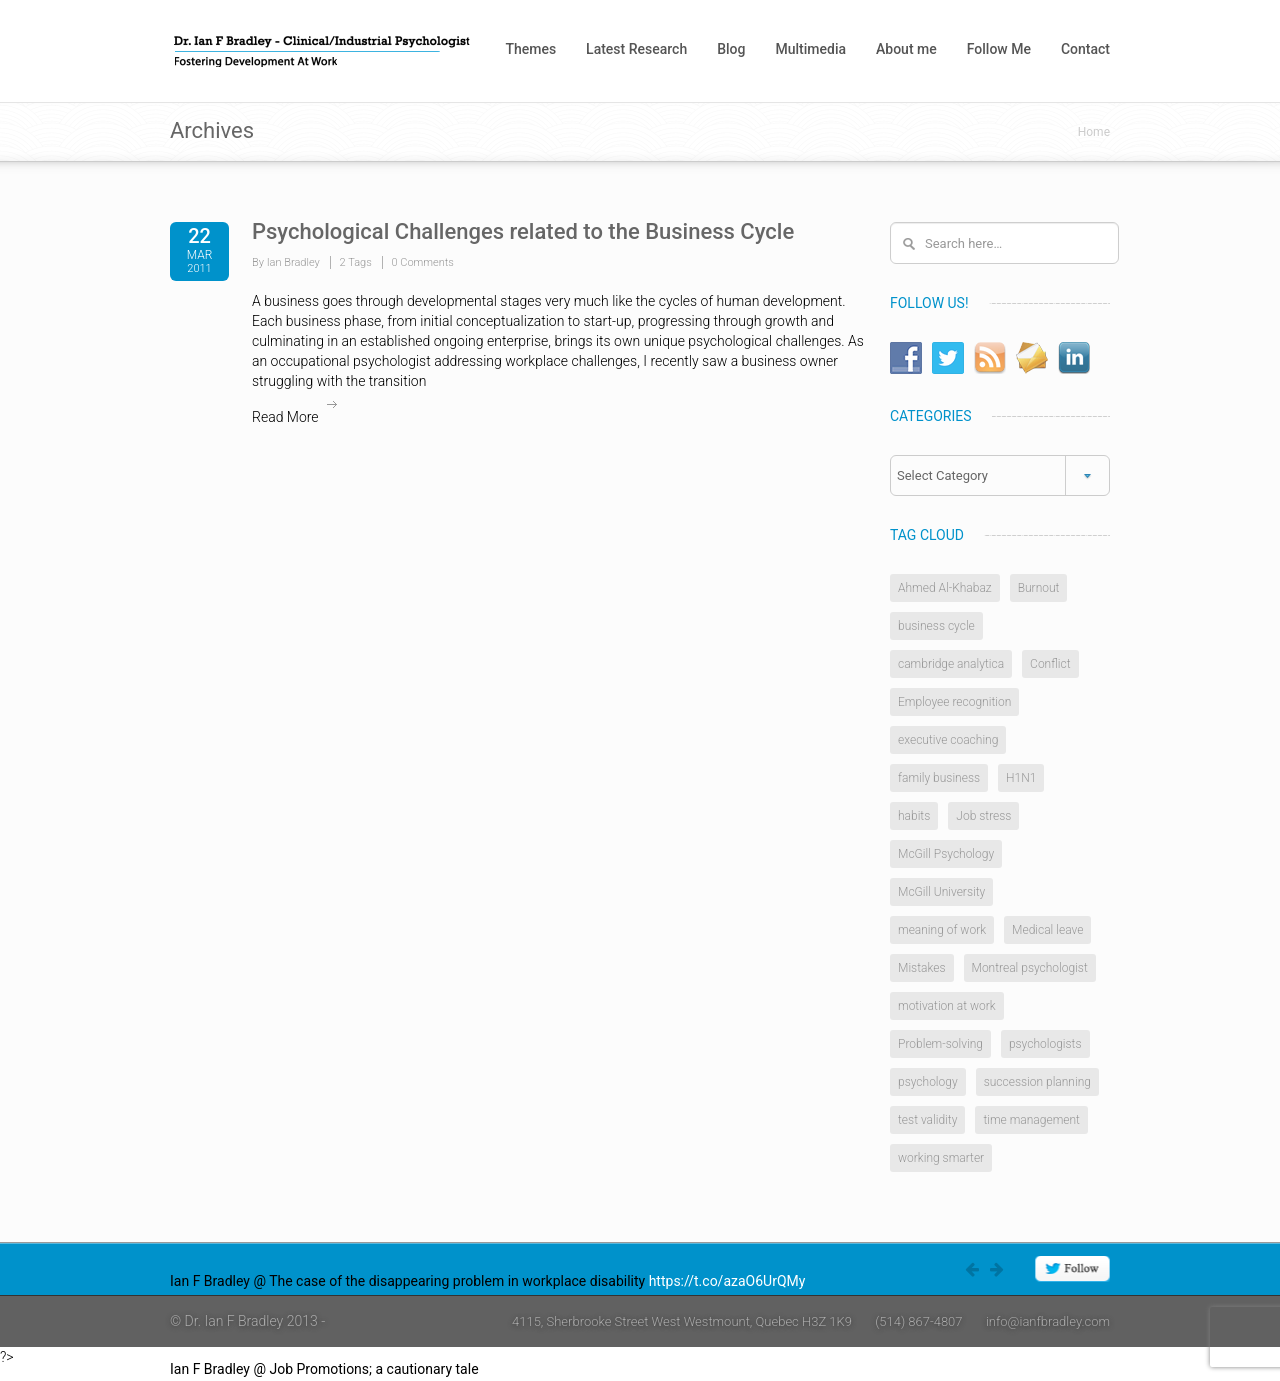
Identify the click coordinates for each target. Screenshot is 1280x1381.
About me (906, 49)
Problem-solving (940, 1044)
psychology (928, 1082)
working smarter (941, 1158)
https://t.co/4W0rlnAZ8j (556, 1369)
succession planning (1037, 1082)
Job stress (983, 816)
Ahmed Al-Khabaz (945, 588)
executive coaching (948, 740)
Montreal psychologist (1030, 968)
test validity (927, 1120)
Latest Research (636, 49)
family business (939, 778)
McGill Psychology (946, 854)
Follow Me (999, 49)
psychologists (1045, 1044)
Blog (731, 49)
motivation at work (947, 1006)
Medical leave (1047, 930)
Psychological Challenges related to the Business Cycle (523, 231)
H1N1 (1021, 778)
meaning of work (942, 930)
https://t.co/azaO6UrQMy (727, 1281)
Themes (530, 49)
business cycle (936, 626)
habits (914, 816)
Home (1094, 132)
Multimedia (810, 49)
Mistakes (922, 968)
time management (1031, 1120)
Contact (1085, 49)
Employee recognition (954, 702)
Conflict (1050, 664)
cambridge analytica (951, 664)
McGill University (941, 892)
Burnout (1039, 588)
